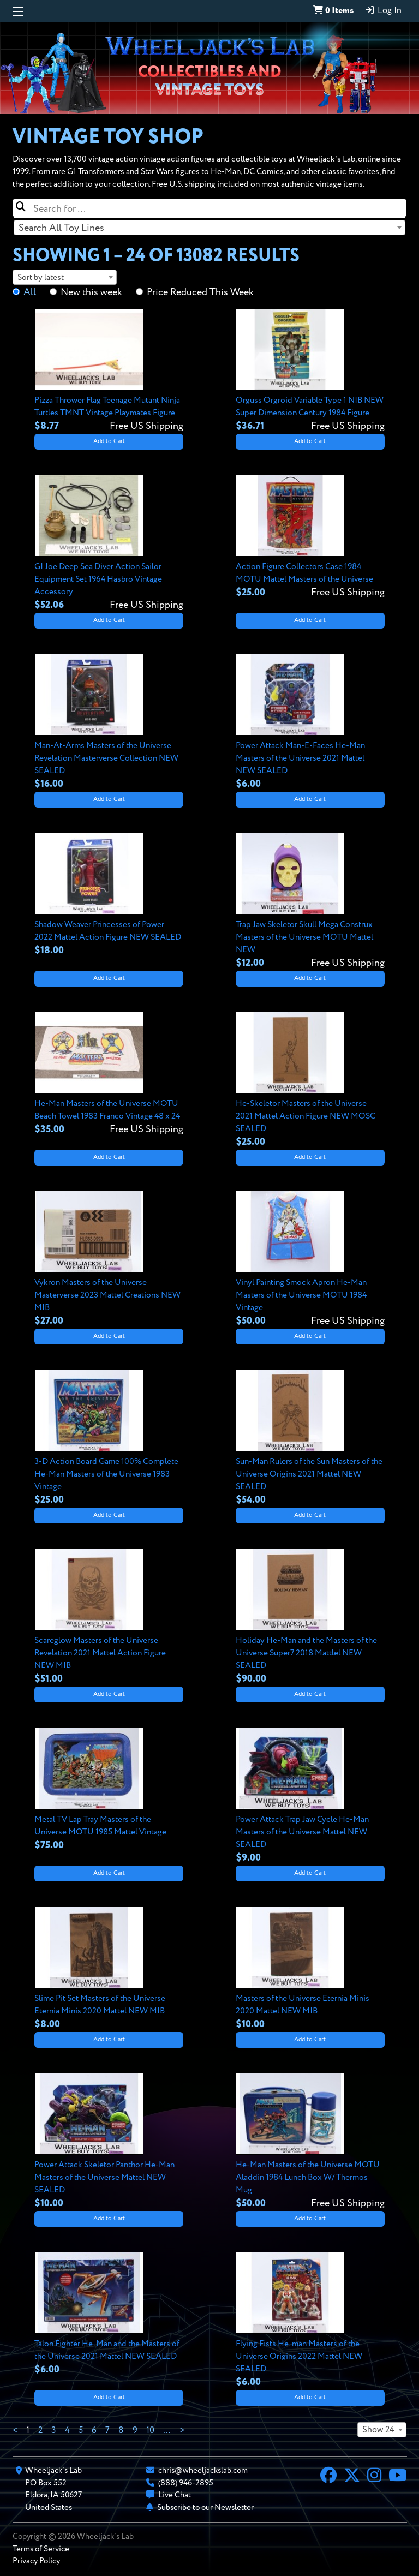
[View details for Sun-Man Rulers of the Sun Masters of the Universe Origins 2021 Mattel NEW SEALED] (310, 1439)
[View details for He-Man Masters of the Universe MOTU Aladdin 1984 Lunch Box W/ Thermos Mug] (310, 2142)
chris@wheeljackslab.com (203, 2470)
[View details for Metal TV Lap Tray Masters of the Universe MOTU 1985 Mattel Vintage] (108, 1790)
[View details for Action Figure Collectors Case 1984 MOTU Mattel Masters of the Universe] (310, 537)
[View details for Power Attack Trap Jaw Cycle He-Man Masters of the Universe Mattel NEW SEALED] (310, 1797)
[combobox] (209, 227)
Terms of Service (41, 2549)
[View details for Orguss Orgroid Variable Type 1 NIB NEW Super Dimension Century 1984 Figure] (310, 371)
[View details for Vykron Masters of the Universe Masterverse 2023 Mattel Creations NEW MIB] (108, 1260)
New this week (91, 292)
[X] (352, 2477)
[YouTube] (397, 2477)
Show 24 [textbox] (378, 2430)
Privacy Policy (36, 2561)
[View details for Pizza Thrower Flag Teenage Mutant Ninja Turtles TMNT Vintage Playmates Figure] (108, 371)
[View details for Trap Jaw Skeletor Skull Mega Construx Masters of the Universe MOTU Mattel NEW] (310, 902)
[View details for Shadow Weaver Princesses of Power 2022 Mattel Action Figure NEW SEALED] (108, 895)
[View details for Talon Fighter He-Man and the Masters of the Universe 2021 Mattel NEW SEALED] (108, 2314)
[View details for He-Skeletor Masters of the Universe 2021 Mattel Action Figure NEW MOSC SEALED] (310, 1081)
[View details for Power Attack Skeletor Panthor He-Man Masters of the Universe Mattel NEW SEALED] (108, 2142)
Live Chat (174, 2495)
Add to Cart (109, 441)
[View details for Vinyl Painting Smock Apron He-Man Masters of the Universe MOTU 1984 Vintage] (310, 1260)
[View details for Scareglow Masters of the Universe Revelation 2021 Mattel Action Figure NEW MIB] (108, 1618)
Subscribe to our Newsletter (205, 2507)
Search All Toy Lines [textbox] (61, 228)
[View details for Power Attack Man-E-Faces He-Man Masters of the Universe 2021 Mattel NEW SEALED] (310, 723)
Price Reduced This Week (200, 292)
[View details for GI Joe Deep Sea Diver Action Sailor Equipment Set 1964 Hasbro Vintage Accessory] (108, 544)
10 (150, 2430)
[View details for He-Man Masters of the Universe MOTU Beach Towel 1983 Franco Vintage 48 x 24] (108, 1074)
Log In (383, 10)
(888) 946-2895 (185, 2483)
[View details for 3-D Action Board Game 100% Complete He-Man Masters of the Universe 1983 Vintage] (108, 1439)
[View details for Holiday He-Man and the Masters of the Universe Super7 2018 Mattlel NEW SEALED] (310, 1618)
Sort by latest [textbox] (40, 277)
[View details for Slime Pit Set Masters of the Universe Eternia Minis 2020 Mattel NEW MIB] (108, 1969)
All (29, 292)
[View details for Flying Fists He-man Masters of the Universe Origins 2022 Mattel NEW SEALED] (310, 2321)
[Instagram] (374, 2477)
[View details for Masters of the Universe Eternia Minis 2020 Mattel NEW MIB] (310, 1969)
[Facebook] (328, 2477)
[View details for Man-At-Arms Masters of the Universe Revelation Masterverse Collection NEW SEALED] (108, 723)
